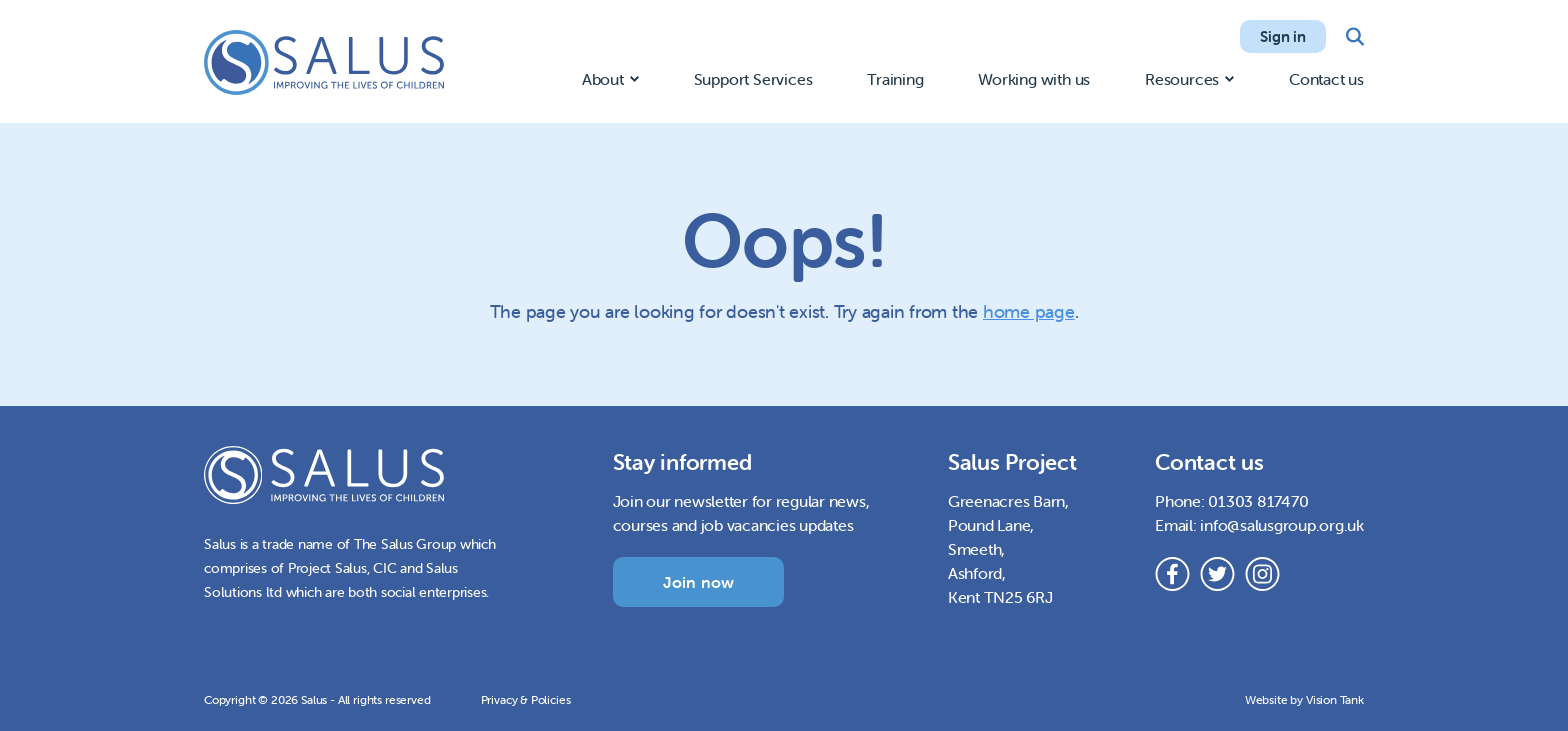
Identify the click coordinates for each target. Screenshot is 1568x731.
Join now (699, 582)
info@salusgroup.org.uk (1282, 525)
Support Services (753, 79)
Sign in (1283, 36)
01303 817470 (1258, 501)
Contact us (1326, 79)
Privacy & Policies (526, 699)
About (603, 79)
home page (1029, 311)
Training (895, 79)
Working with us (1034, 79)
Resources (1182, 79)
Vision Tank (1335, 699)
